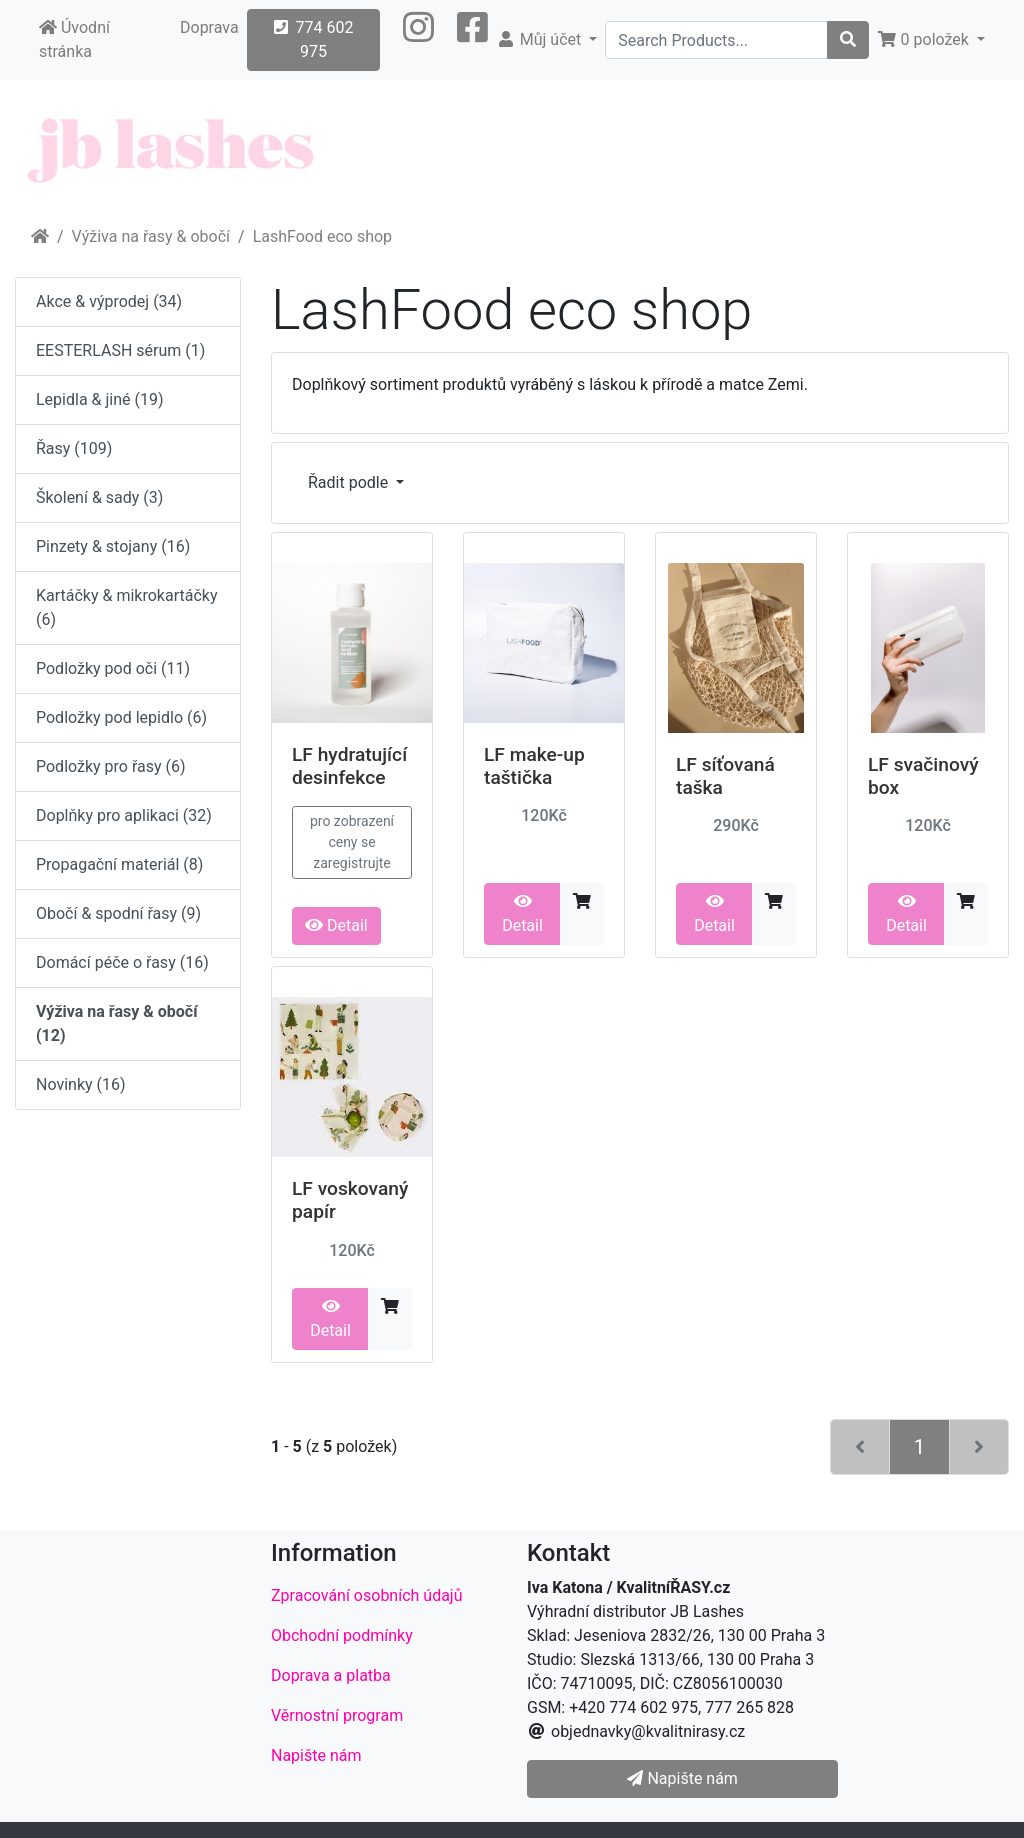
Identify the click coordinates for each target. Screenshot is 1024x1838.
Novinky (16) (81, 1084)
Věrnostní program (337, 1715)
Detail (336, 925)
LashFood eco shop (322, 236)
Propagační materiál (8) (119, 864)
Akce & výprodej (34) (109, 301)
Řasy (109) (74, 448)
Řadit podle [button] (350, 482)
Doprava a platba (331, 1675)
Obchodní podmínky (342, 1635)
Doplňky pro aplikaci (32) (124, 815)
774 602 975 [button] (314, 39)
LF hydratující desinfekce (349, 766)
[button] (418, 40)
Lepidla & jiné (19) (100, 399)
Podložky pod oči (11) (113, 668)
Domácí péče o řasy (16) (122, 962)
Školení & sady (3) (99, 497)
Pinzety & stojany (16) (113, 546)
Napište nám (316, 1755)
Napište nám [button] (682, 1778)
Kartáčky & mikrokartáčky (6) (126, 607)
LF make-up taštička (534, 766)
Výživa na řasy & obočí (151, 236)
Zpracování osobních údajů (367, 1595)
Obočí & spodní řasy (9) (118, 913)
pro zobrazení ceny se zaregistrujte (352, 842)
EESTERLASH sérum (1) (120, 350)
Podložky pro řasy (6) (111, 766)
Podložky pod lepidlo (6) (121, 717)
